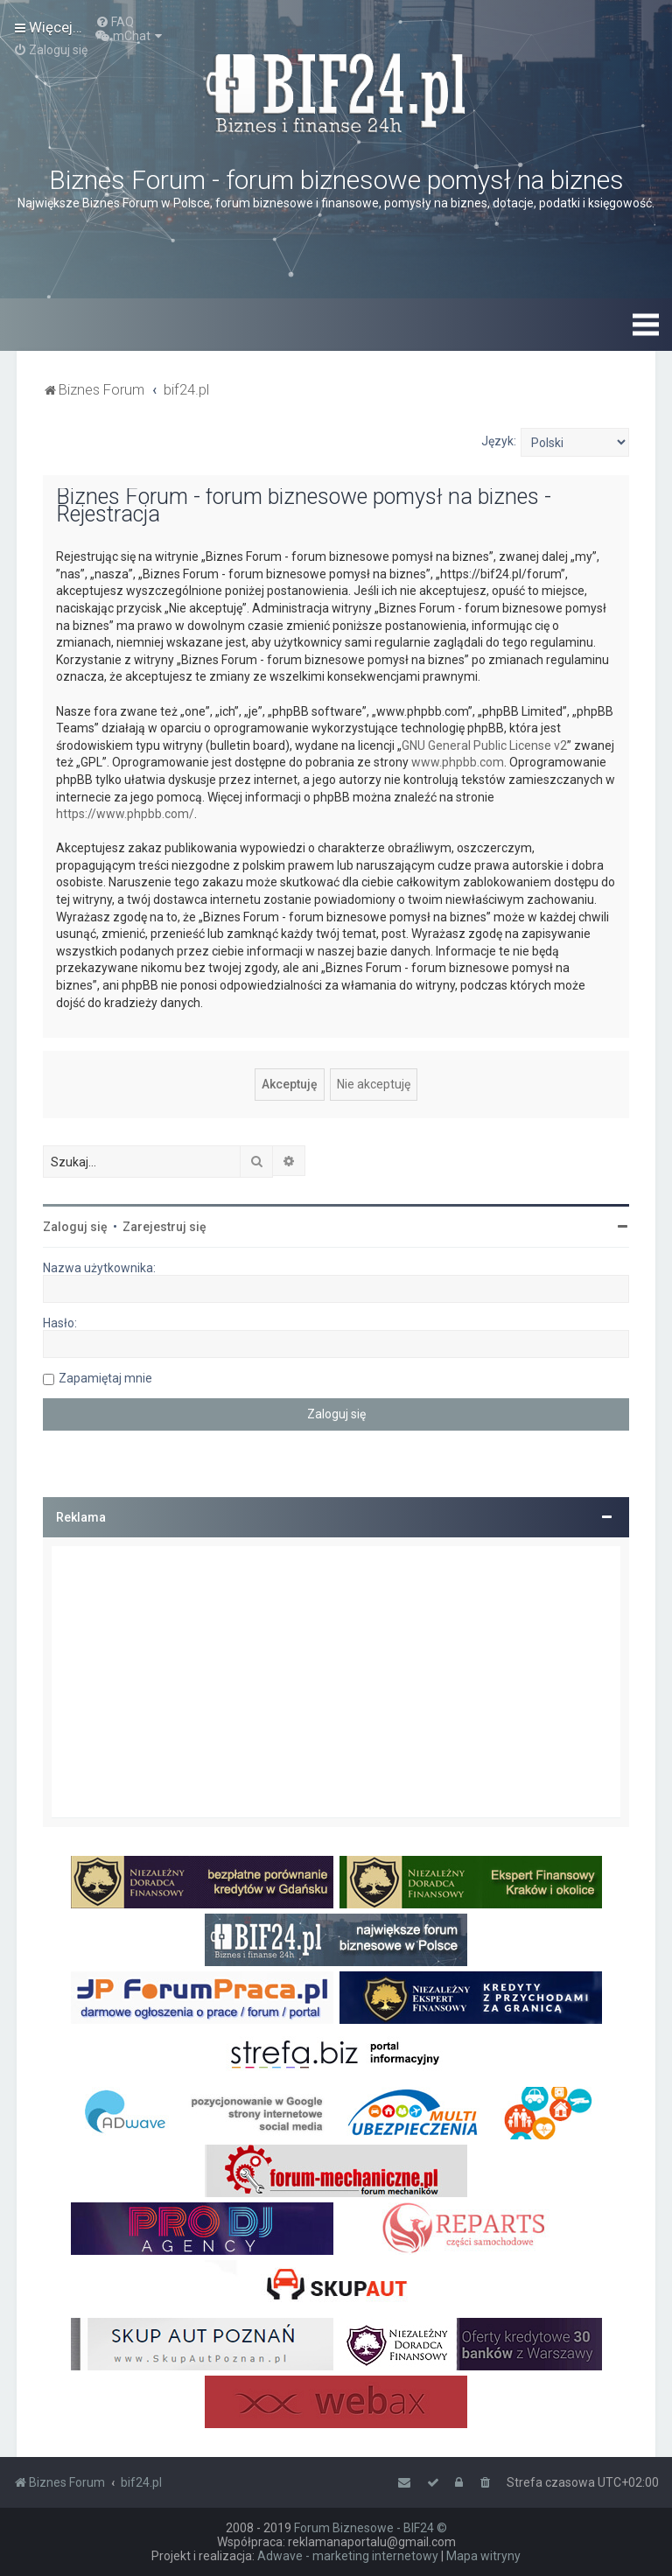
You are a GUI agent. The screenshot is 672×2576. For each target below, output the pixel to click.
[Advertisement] (336, 1681)
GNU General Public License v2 (484, 745)
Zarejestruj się (164, 1227)
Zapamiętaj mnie (105, 1378)
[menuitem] (114, 22)
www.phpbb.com (457, 762)
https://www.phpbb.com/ (125, 814)
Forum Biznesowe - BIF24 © (370, 2528)
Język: (498, 441)
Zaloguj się (75, 1227)
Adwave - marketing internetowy (347, 2556)
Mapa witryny (483, 2556)
